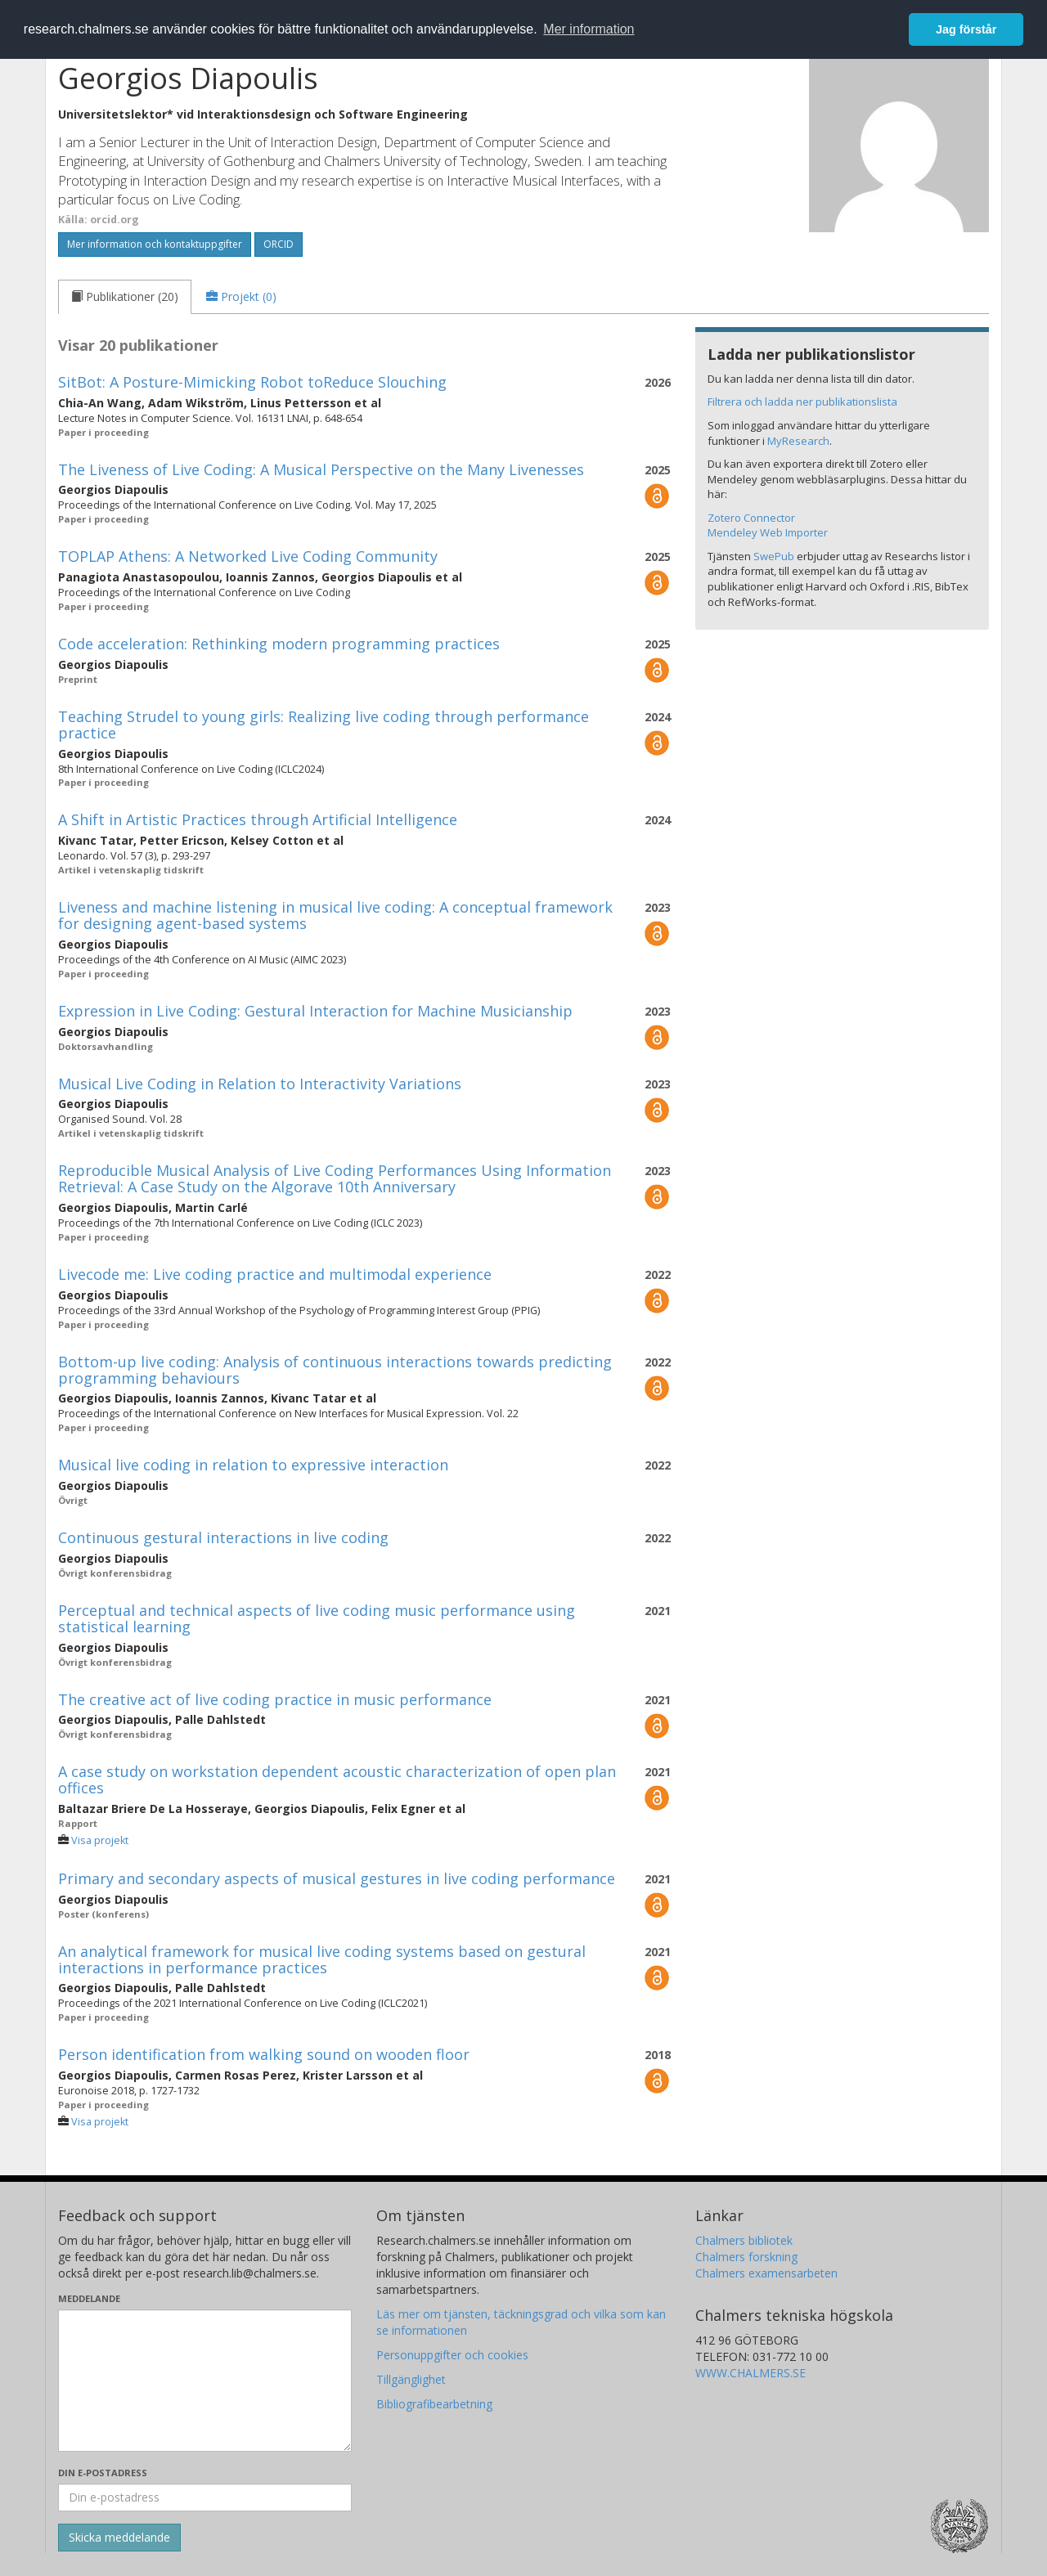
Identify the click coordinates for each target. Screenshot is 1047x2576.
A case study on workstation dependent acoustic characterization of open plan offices (337, 1779)
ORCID (278, 244)
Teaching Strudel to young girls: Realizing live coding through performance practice (323, 725)
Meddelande (89, 2298)
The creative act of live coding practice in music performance (275, 1699)
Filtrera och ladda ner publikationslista (802, 401)
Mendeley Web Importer (768, 532)
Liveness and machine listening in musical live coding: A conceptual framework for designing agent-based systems (335, 915)
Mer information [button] (588, 29)
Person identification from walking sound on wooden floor (264, 2054)
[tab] (124, 297)
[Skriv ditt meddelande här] (205, 2380)
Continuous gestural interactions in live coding (223, 1537)
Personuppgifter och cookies (452, 2355)
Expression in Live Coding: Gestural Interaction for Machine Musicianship (315, 1011)
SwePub (773, 556)
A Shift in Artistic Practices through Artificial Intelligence (257, 819)
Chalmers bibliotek (744, 2240)
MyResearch (798, 440)
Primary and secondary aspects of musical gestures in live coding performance (336, 1878)
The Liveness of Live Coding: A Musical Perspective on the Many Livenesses (321, 469)
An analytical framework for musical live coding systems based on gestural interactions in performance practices (322, 1959)
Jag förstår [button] (966, 29)
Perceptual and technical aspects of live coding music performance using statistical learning (316, 1618)
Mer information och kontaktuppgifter (154, 244)
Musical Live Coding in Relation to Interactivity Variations (259, 1083)
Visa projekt (99, 1840)
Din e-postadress (102, 2472)
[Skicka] (119, 2537)
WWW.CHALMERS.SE (750, 2373)
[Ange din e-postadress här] (205, 2497)
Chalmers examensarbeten (766, 2273)
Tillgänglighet (411, 2379)
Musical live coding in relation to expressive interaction (253, 1464)
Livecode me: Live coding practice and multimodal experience (275, 1274)
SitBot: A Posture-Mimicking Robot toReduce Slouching (252, 382)
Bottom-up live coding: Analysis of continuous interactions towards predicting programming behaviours (335, 1370)
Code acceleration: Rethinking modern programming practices (279, 643)
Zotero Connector (751, 517)
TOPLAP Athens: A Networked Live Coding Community (248, 556)
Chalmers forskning (746, 2256)
